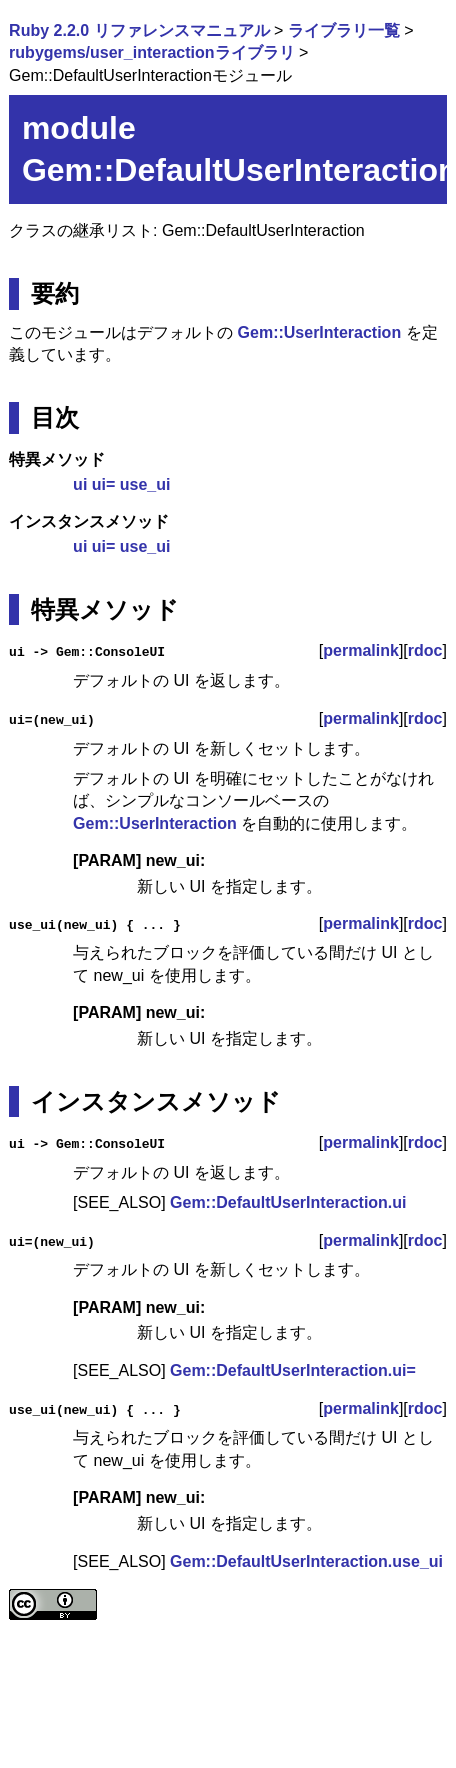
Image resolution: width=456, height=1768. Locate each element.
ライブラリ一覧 (344, 30)
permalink (361, 650)
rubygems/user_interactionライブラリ (151, 52)
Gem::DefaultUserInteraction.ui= (293, 1370)
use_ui (145, 484)
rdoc (425, 650)
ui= (104, 484)
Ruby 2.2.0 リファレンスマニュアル (139, 30)
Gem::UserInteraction (320, 332)
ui (80, 484)
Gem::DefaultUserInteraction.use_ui (306, 1560)
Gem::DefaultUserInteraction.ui (288, 1202)
